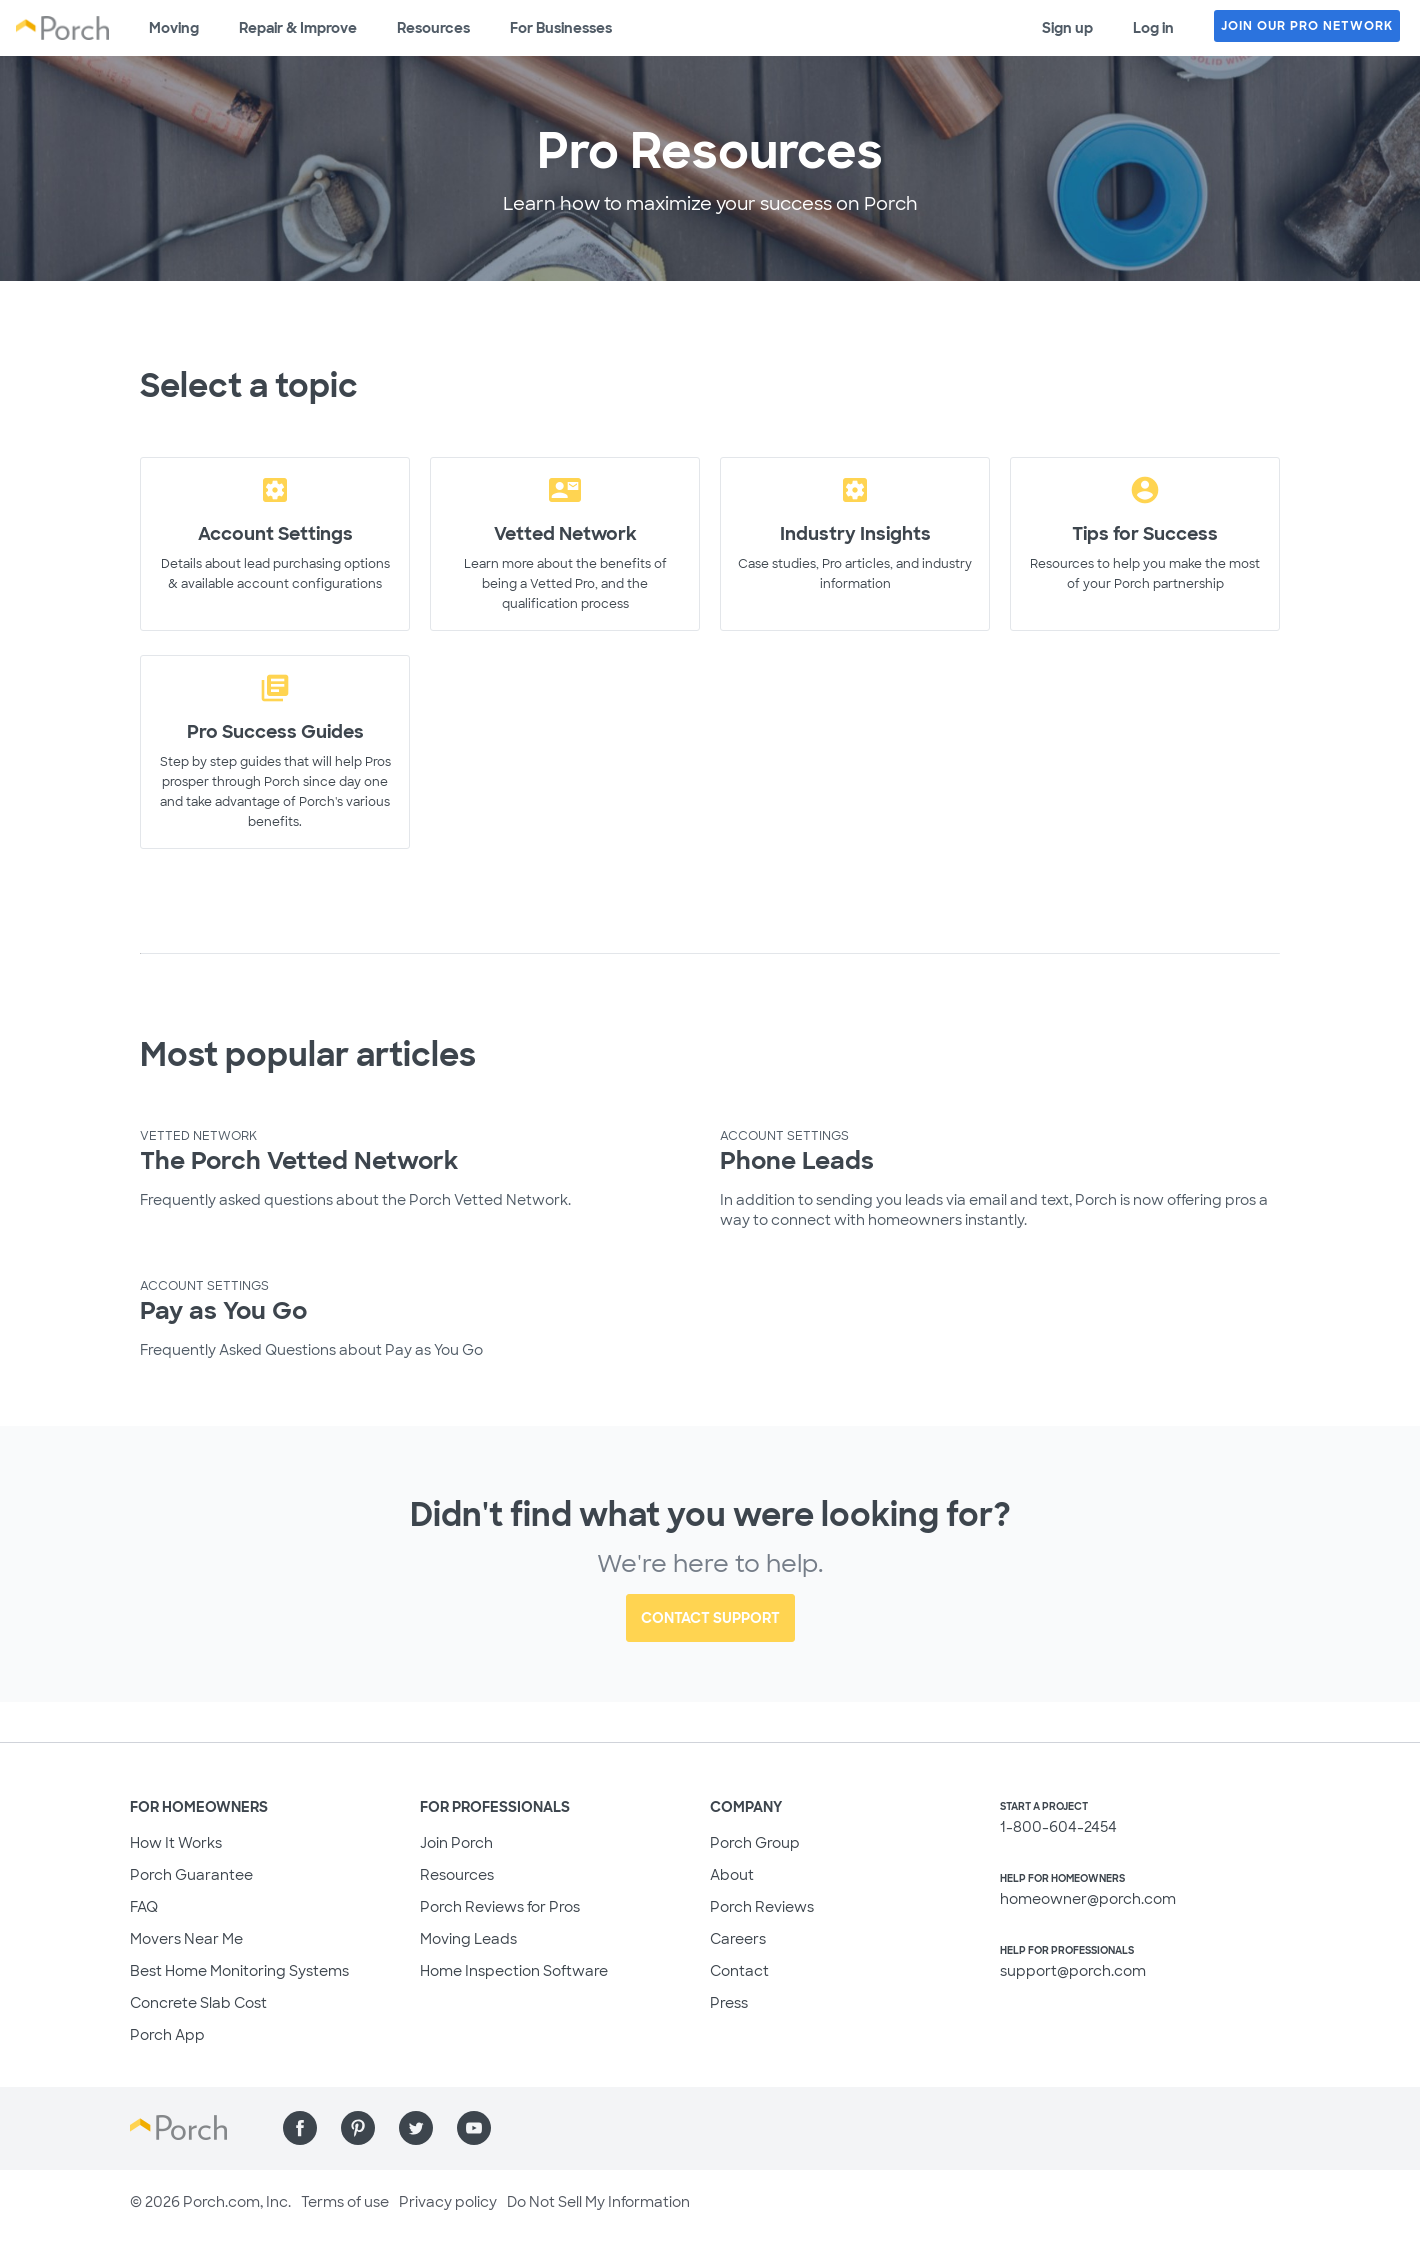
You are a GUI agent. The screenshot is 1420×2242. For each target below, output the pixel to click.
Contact (739, 1971)
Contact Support (710, 1618)
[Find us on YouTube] (474, 2128)
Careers (738, 1939)
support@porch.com (1073, 1971)
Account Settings (784, 1136)
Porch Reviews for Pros (500, 1907)
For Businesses (561, 28)
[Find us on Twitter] (416, 2128)
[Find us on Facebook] (300, 2128)
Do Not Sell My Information (598, 2202)
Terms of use (345, 2202)
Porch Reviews (762, 1907)
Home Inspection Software (514, 1971)
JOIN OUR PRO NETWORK (1307, 26)
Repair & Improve (298, 28)
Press (729, 2003)
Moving (174, 28)
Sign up (1067, 28)
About (732, 1875)
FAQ (144, 1907)
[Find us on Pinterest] (358, 2128)
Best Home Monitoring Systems (239, 1971)
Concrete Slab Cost (198, 2003)
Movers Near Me (186, 1939)
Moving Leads (468, 1939)
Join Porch (456, 1843)
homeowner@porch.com (1088, 1899)
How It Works (176, 1843)
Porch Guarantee (191, 1875)
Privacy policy (448, 2202)
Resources (433, 28)
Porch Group (755, 1843)
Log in (1153, 28)
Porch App (167, 2035)
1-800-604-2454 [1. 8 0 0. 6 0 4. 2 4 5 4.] (1058, 1827)
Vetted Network (198, 1136)
